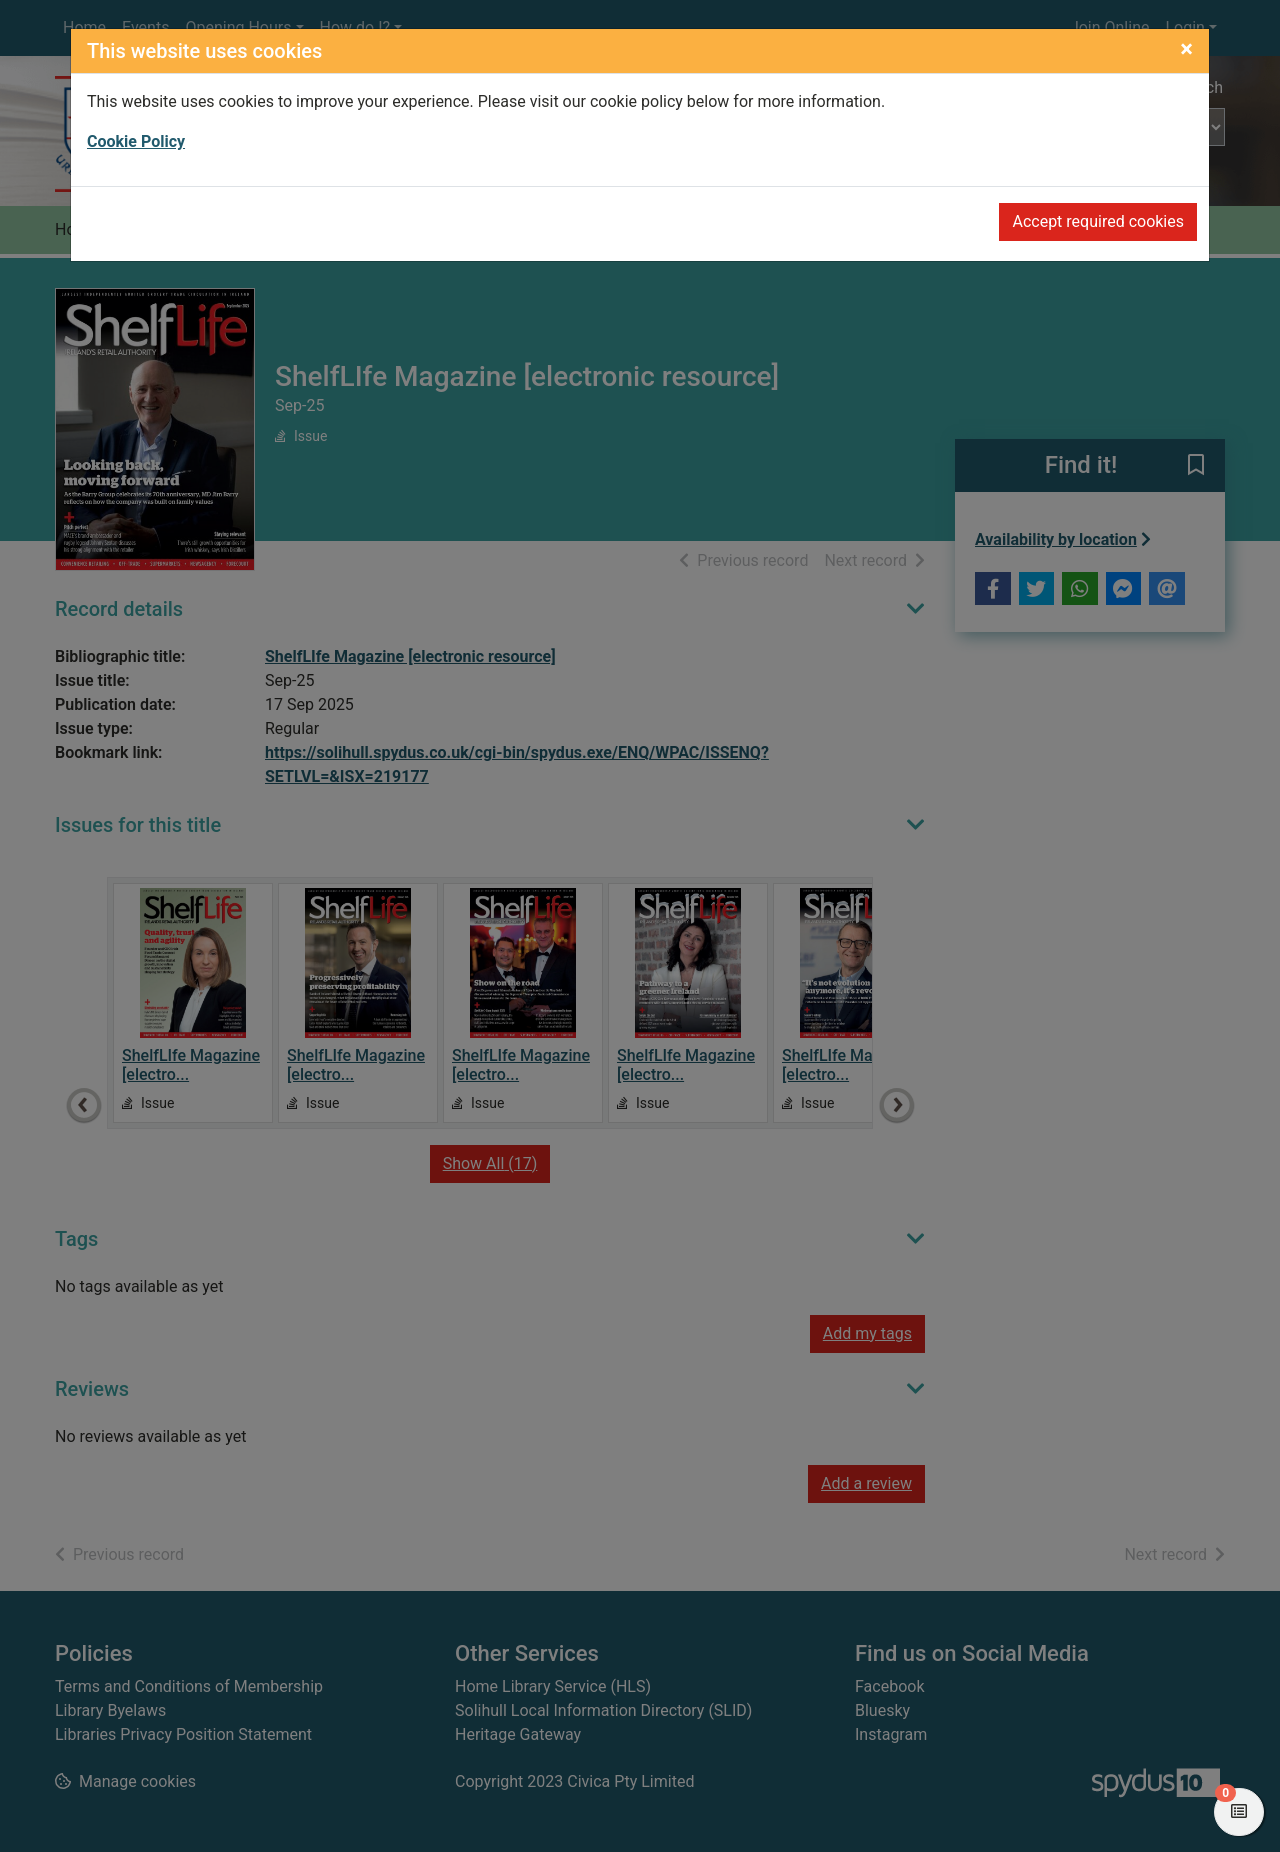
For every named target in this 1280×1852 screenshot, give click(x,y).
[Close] (1186, 49)
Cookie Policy (136, 141)
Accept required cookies (1098, 221)
